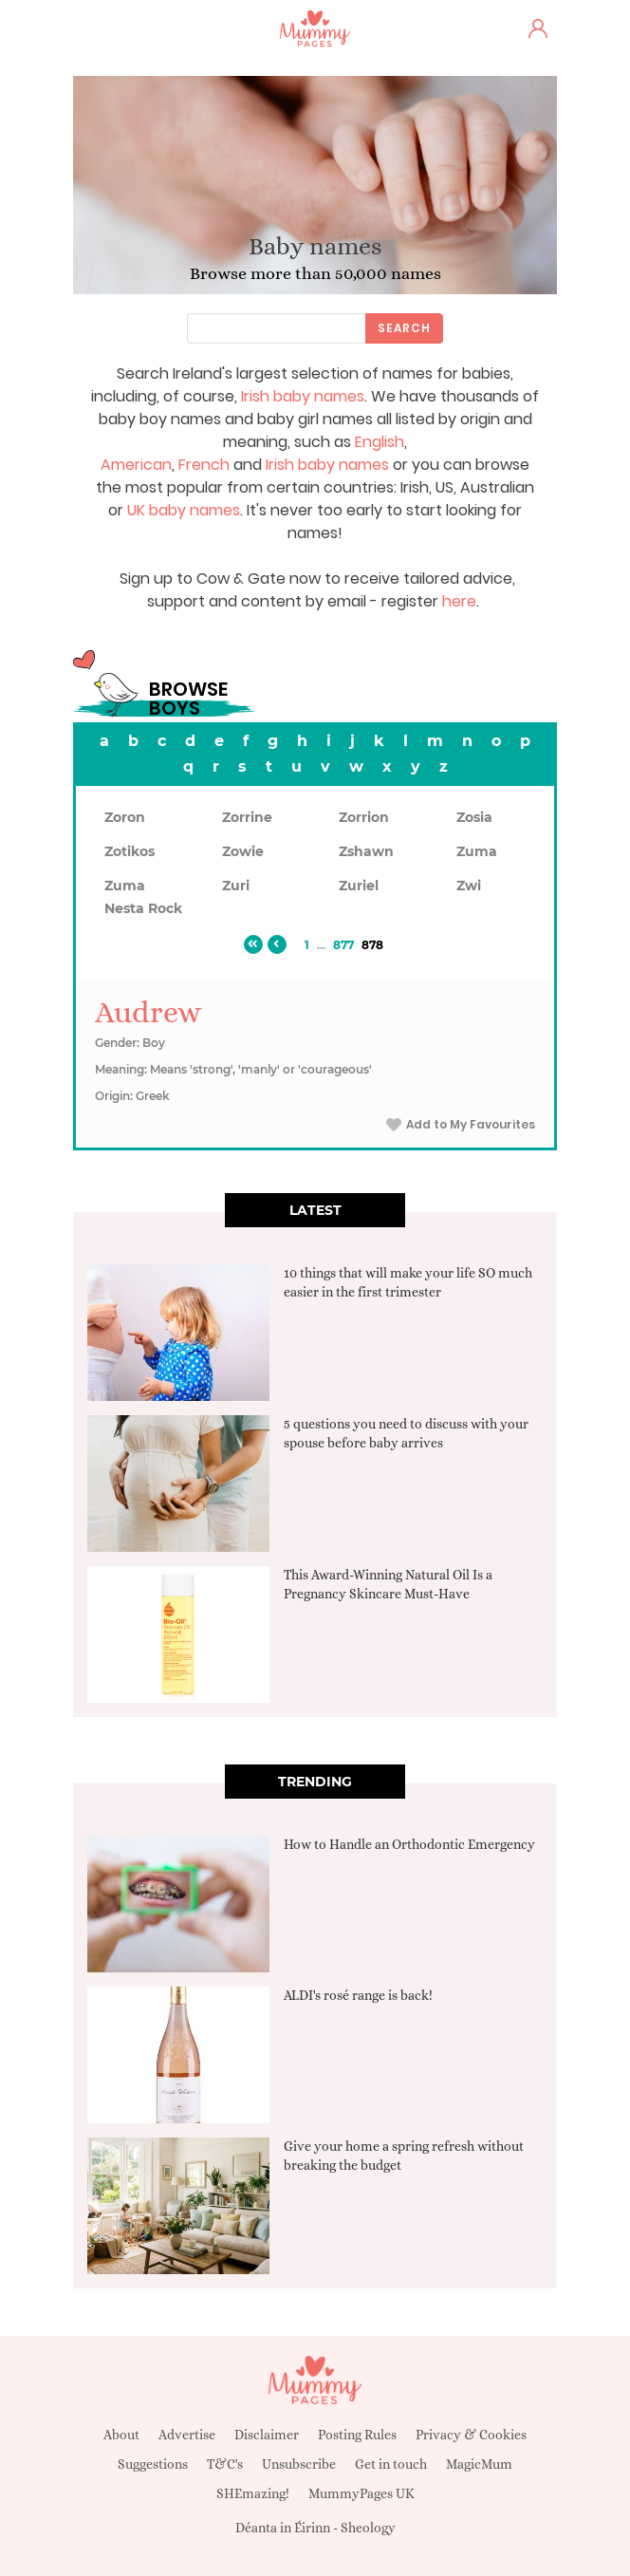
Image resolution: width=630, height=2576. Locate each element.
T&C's (225, 2464)
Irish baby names (302, 396)
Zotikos (129, 851)
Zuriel (359, 885)
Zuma (476, 851)
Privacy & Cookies (471, 2434)
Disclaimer (266, 2434)
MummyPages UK (361, 2493)
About (121, 2434)
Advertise (186, 2434)
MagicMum (479, 2464)
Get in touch (391, 2464)
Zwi (468, 885)
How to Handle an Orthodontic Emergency (409, 1844)
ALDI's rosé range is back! (358, 1995)
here (459, 601)
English (379, 442)
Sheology (368, 2527)
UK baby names (183, 510)
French (204, 465)
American (136, 465)
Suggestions (153, 2464)
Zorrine (247, 817)
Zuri (236, 885)
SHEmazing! (252, 2493)
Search (404, 328)
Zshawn (366, 851)
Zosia (474, 817)
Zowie (243, 851)
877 (343, 945)
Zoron (124, 817)
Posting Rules (357, 2434)
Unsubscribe (299, 2464)
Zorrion (364, 817)
